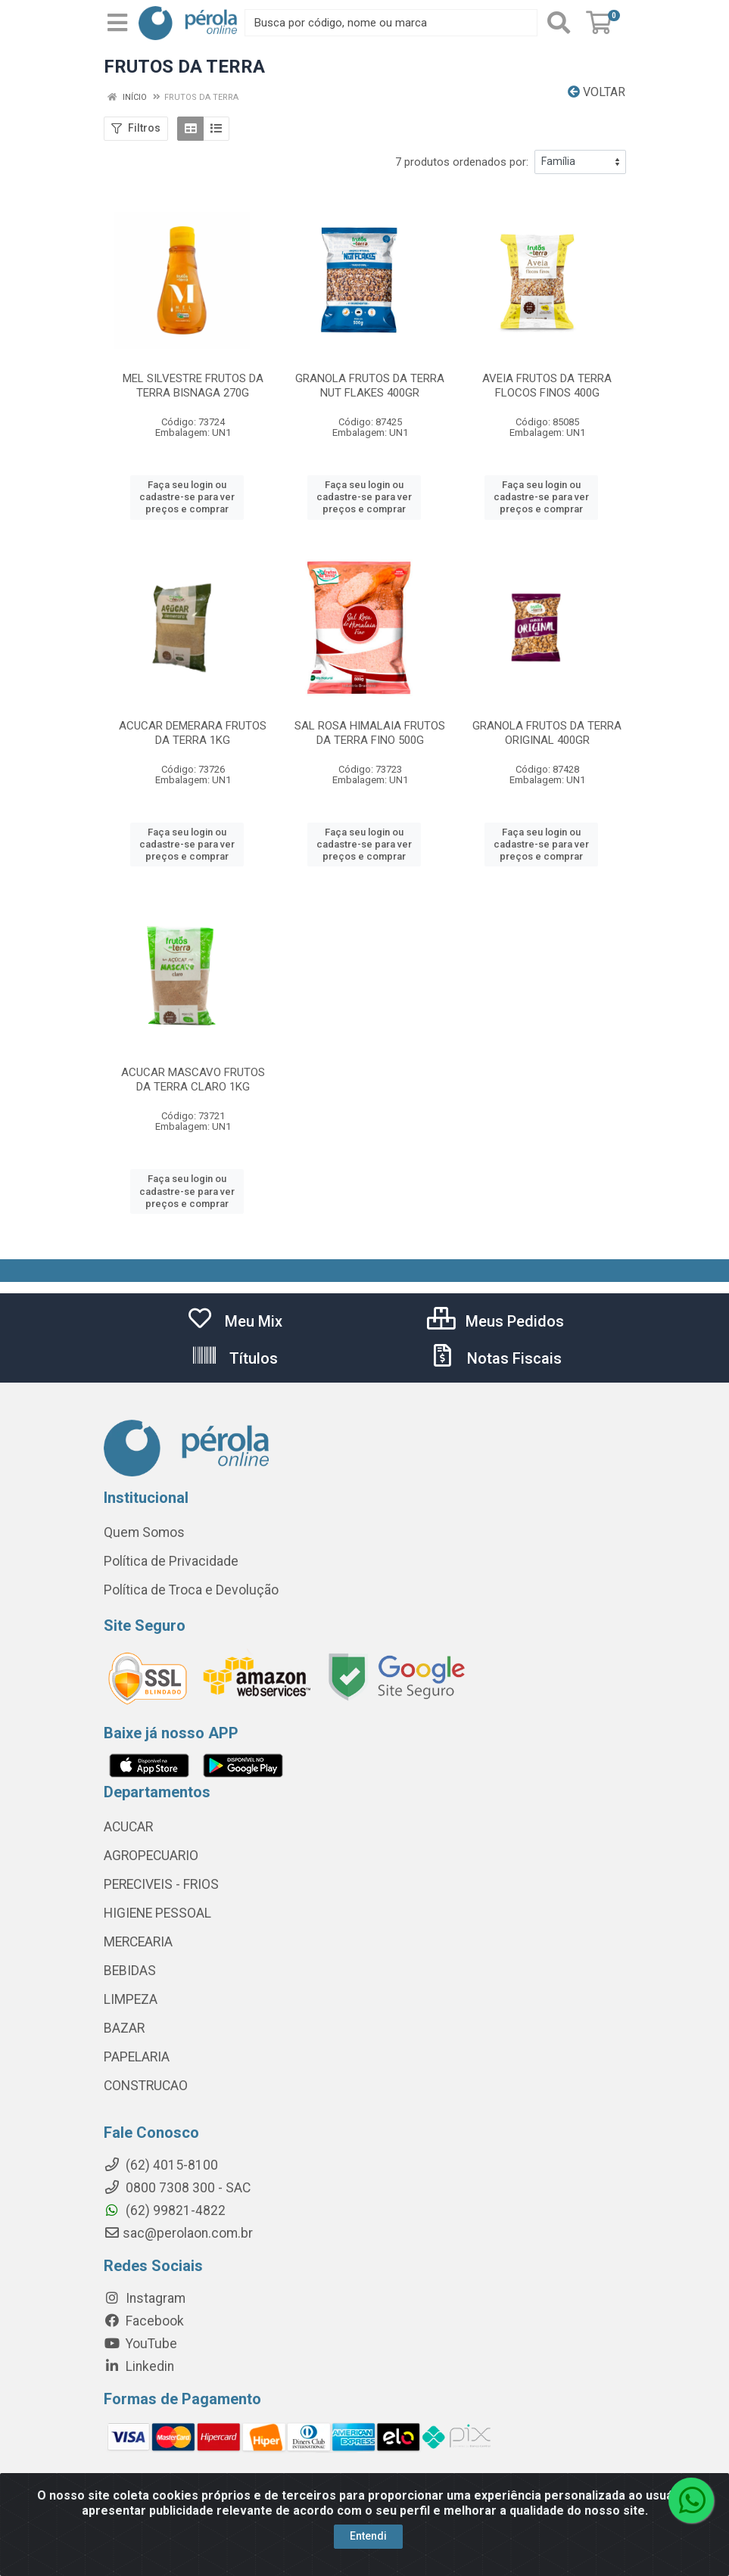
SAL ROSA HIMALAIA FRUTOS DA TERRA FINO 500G (369, 733)
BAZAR (124, 2028)
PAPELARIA (137, 2056)
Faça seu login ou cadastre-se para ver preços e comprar (187, 497)
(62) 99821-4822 (165, 2210)
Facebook (144, 2321)
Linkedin (139, 2366)
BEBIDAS (130, 1970)
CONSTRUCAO (146, 2085)
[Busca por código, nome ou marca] (391, 22)
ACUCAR (128, 1826)
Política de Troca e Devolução (191, 1590)
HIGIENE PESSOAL (157, 1913)
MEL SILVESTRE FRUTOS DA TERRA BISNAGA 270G (193, 386)
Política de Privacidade (171, 1561)
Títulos (234, 1358)
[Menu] (117, 22)
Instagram (144, 2298)
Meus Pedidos (495, 1321)
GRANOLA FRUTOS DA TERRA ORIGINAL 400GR (547, 733)
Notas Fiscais (495, 1358)
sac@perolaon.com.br (178, 2233)
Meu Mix (234, 1321)
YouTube (140, 2343)
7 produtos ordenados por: (461, 162)
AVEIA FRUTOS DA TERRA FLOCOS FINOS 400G (547, 386)
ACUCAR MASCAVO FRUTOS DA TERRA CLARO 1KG (193, 1080)
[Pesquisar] (558, 22)
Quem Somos (144, 1532)
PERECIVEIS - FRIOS (161, 1884)
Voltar (596, 92)
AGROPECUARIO (151, 1855)
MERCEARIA (138, 1941)
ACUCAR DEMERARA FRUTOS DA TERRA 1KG (192, 733)
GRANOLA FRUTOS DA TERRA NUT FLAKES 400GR (369, 386)
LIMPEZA (130, 1999)
